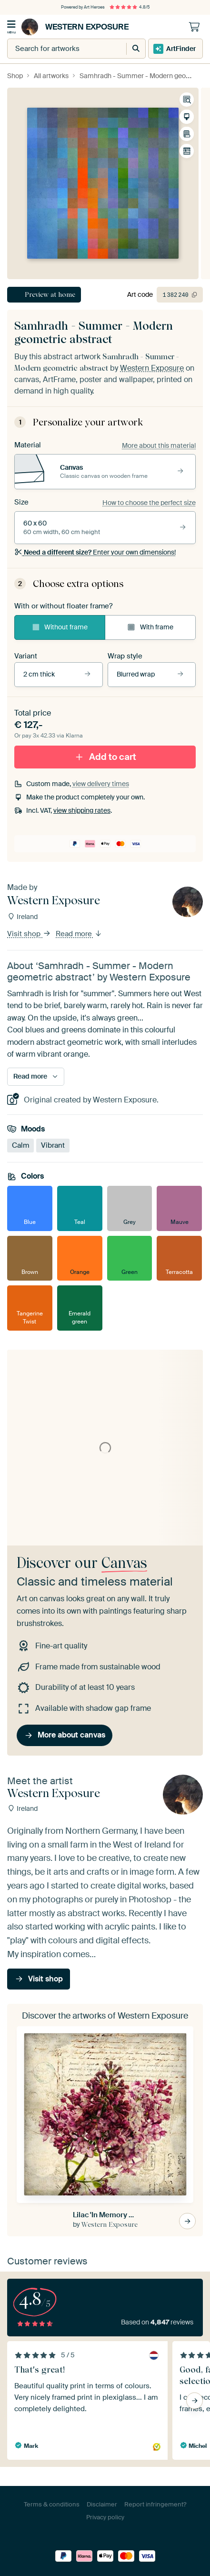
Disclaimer (102, 2504)
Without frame (60, 627)
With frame (150, 627)
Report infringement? (155, 2504)
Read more (79, 934)
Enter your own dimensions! (95, 552)
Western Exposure (75, 27)
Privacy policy (105, 2517)
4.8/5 (130, 7)
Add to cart (105, 756)
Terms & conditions (52, 2504)
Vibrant (53, 1145)
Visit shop (29, 934)
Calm (20, 1145)
